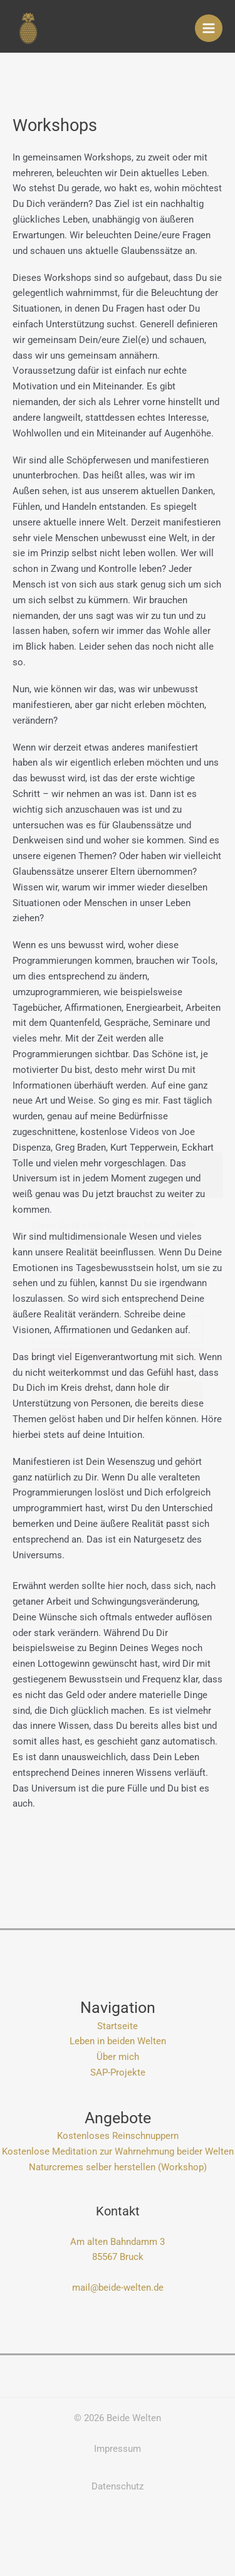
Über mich (118, 2056)
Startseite (117, 2026)
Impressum (117, 2448)
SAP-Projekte (117, 2072)
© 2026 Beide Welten (117, 2418)
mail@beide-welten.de (118, 2287)
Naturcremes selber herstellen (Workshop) (118, 2167)
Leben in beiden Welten (118, 2041)
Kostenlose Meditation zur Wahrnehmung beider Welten (118, 2151)
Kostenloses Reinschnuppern (118, 2135)
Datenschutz (117, 2486)
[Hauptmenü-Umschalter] (208, 28)
